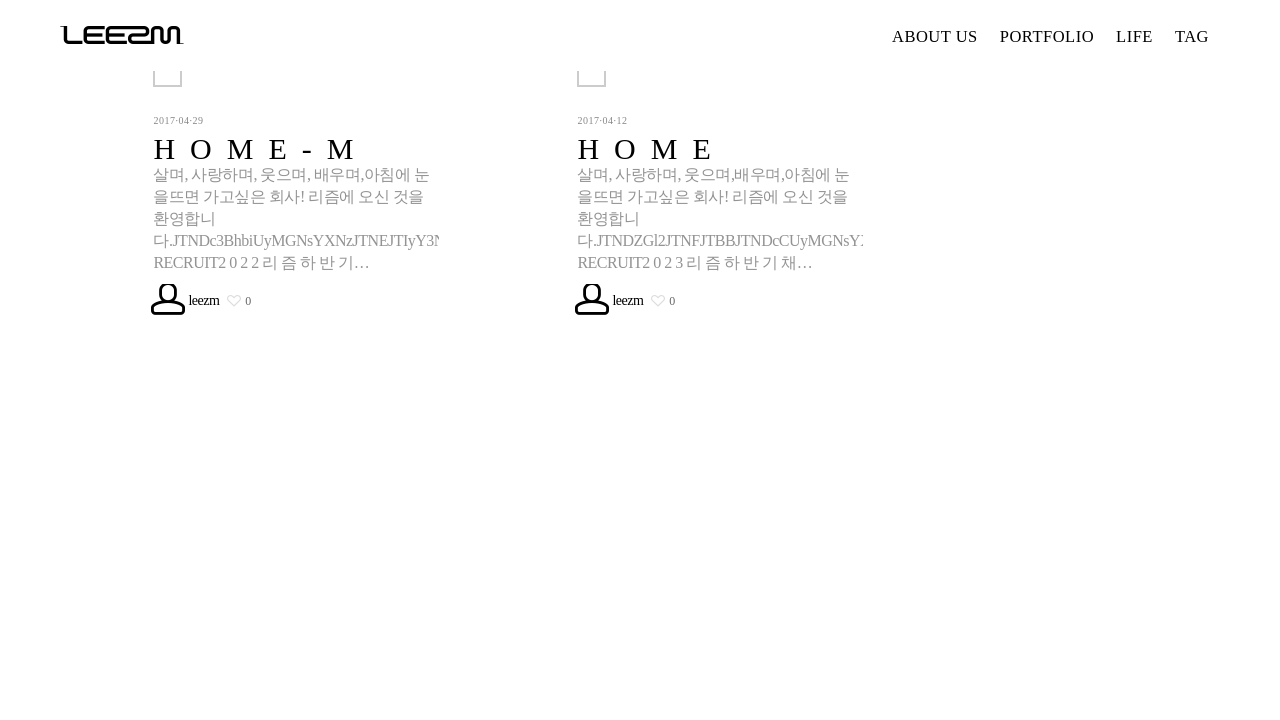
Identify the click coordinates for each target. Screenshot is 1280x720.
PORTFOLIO (1047, 36)
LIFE (1134, 36)
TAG (1192, 36)
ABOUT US (935, 36)
